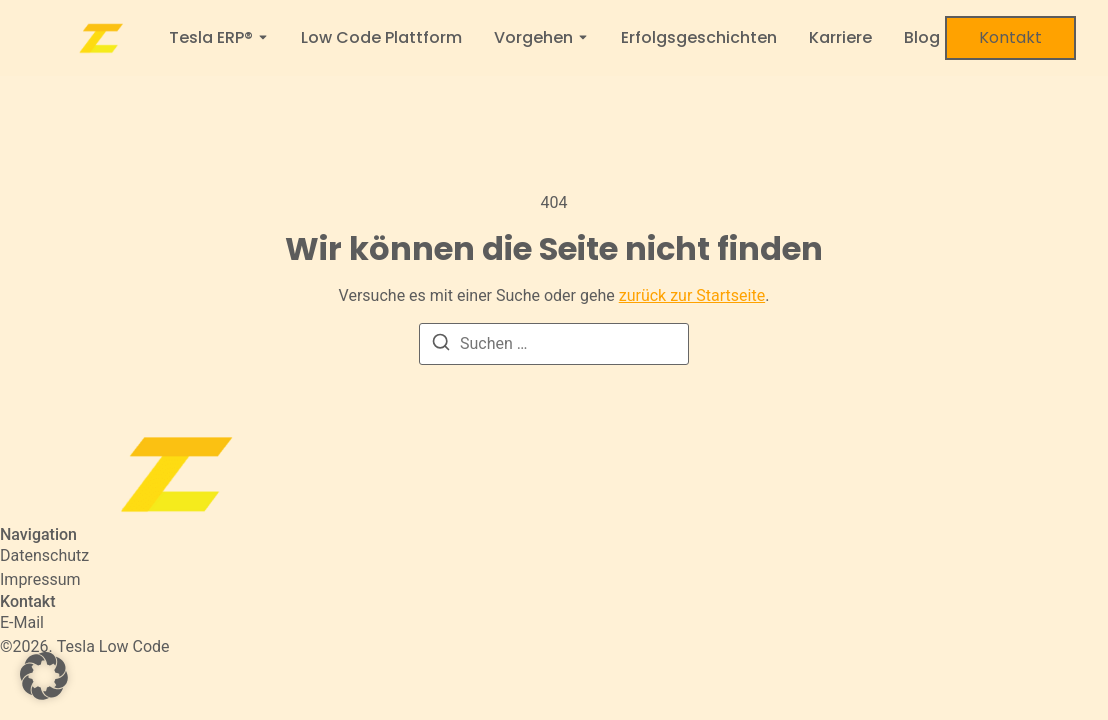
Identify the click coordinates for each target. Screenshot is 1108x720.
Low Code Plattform (381, 38)
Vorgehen (533, 38)
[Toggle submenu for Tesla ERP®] (261, 38)
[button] (44, 676)
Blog (922, 38)
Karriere (840, 38)
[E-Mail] (22, 623)
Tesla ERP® (211, 38)
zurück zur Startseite (692, 295)
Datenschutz (44, 555)
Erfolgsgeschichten (699, 38)
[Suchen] (441, 345)
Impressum (40, 579)
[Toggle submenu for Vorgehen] (581, 38)
